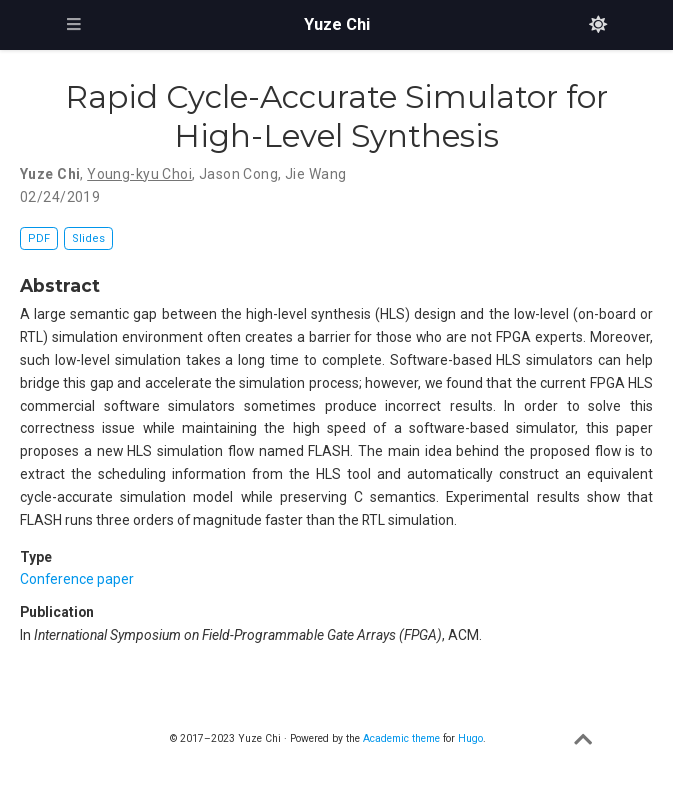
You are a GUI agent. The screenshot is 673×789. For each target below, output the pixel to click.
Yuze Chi (337, 24)
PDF (39, 238)
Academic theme (401, 738)
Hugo (470, 738)
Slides (88, 238)
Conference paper (77, 579)
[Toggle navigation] (74, 25)
